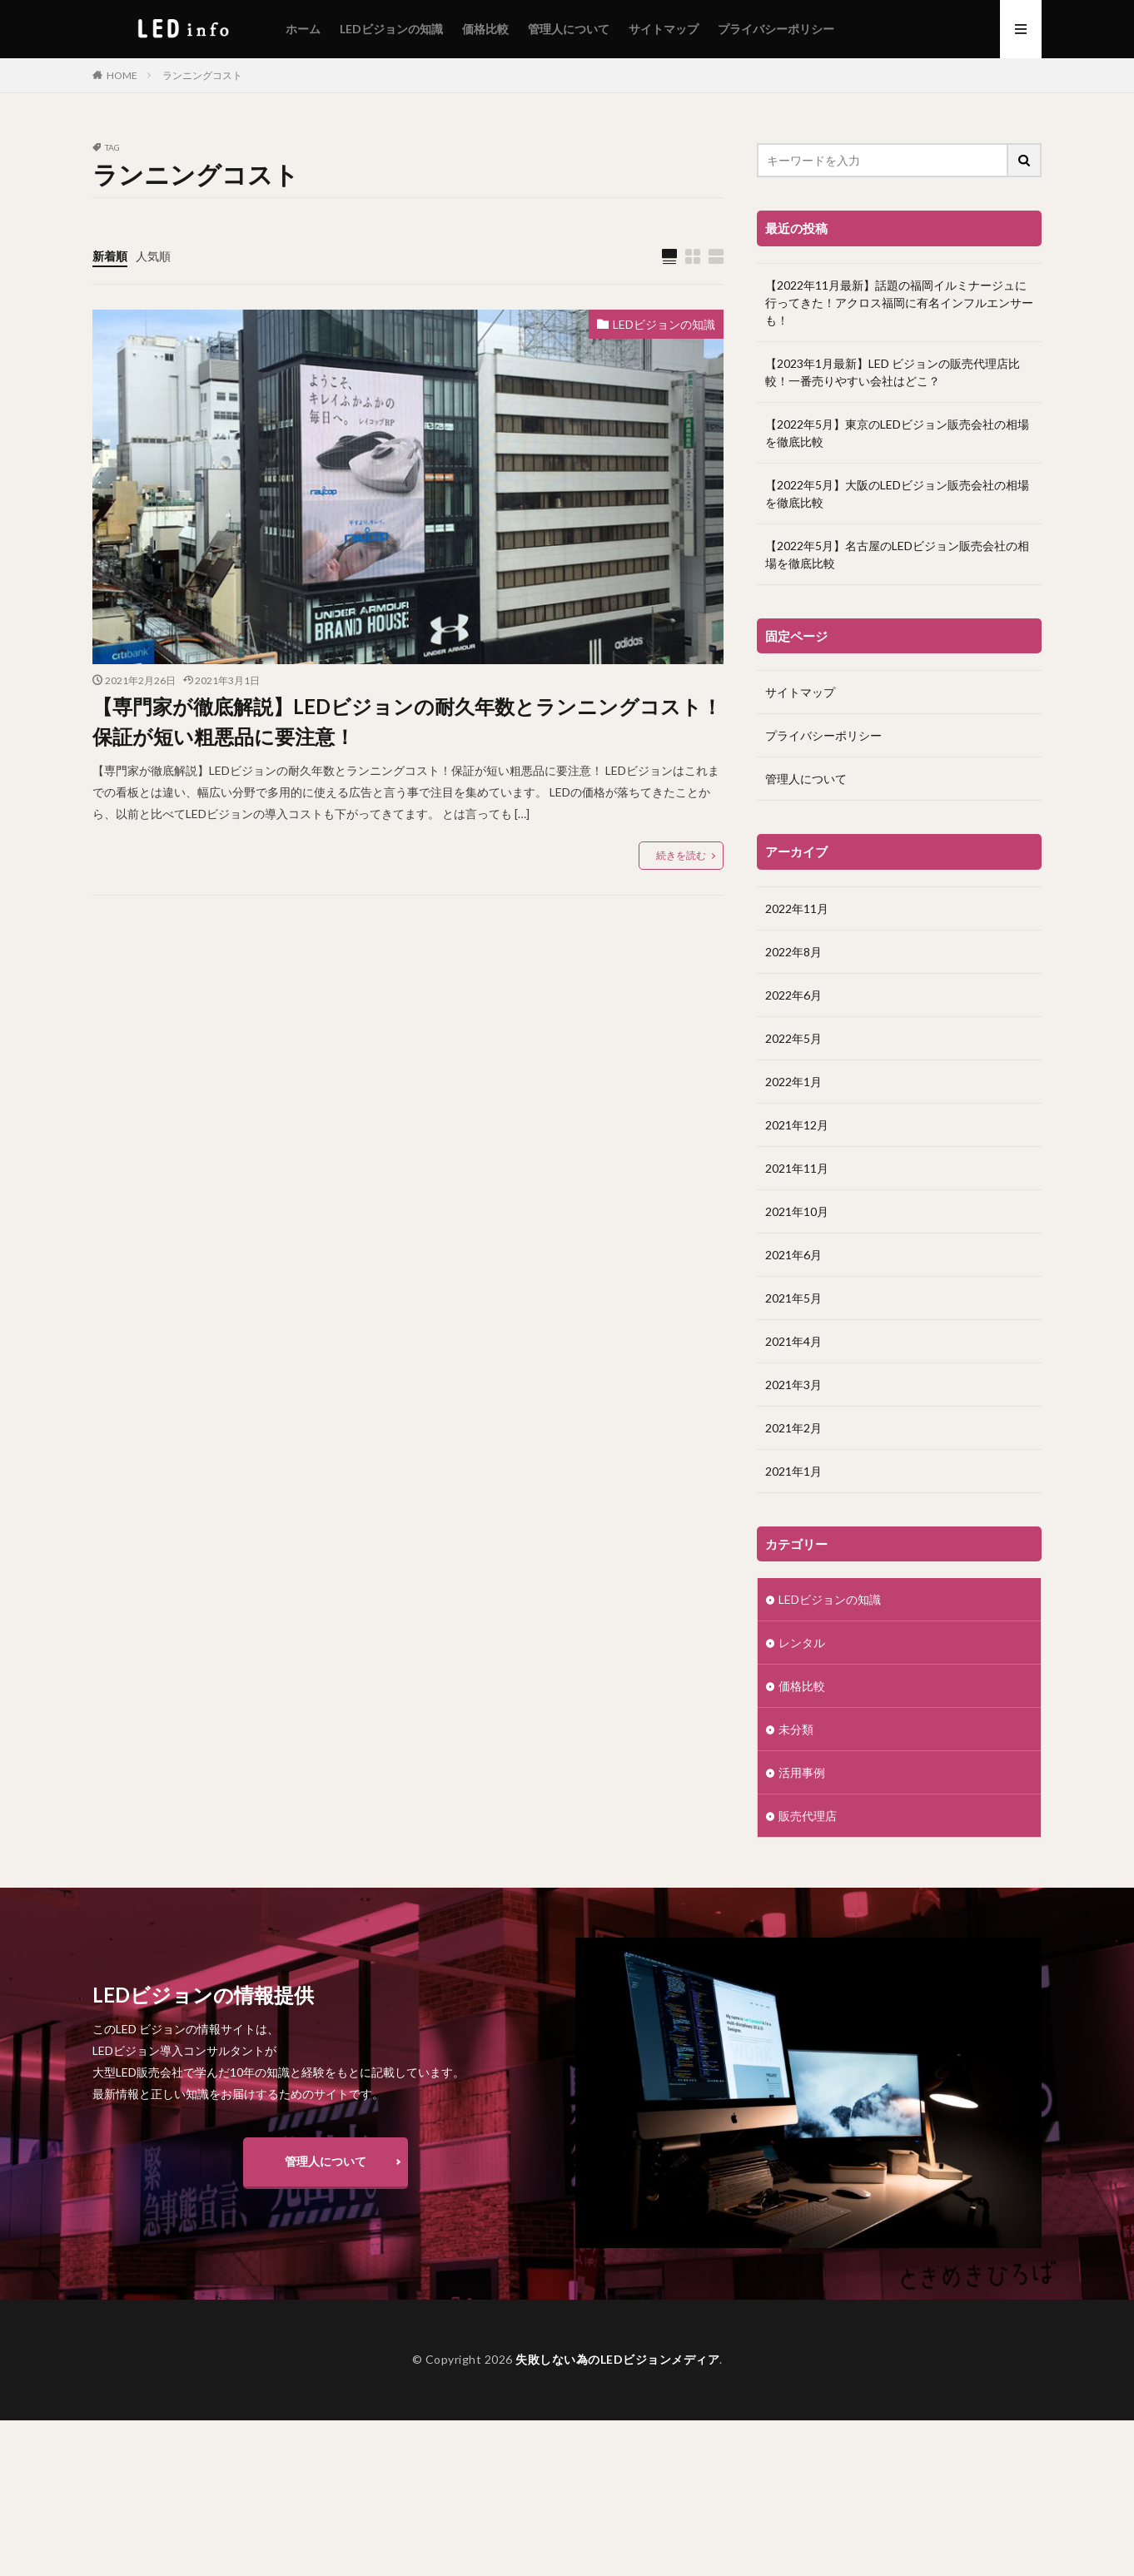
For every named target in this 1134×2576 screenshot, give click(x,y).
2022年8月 (793, 951)
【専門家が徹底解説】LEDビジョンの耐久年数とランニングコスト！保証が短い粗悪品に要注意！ (407, 721)
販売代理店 (807, 1815)
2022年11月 (796, 908)
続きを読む (681, 855)
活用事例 (801, 1771)
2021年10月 (796, 1211)
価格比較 (485, 29)
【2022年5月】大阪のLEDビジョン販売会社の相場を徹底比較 (897, 493)
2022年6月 (793, 994)
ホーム (303, 29)
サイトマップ (664, 29)
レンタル (801, 1642)
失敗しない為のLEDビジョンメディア (617, 2359)
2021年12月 (796, 1124)
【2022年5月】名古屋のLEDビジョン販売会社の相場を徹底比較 (897, 554)
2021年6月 (793, 1254)
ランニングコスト (202, 75)
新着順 (109, 256)
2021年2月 (793, 1427)
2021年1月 (793, 1470)
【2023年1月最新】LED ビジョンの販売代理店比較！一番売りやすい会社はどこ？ (892, 372)
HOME (122, 75)
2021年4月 (793, 1340)
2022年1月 (793, 1081)
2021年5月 (793, 1297)
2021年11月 (796, 1167)
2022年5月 (793, 1037)
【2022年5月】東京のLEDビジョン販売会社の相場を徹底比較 (897, 433)
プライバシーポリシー (776, 29)
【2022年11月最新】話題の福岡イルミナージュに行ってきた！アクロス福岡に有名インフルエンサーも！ (899, 302)
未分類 (795, 1728)
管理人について (568, 29)
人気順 (153, 256)
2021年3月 (793, 1384)
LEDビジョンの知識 (391, 29)
